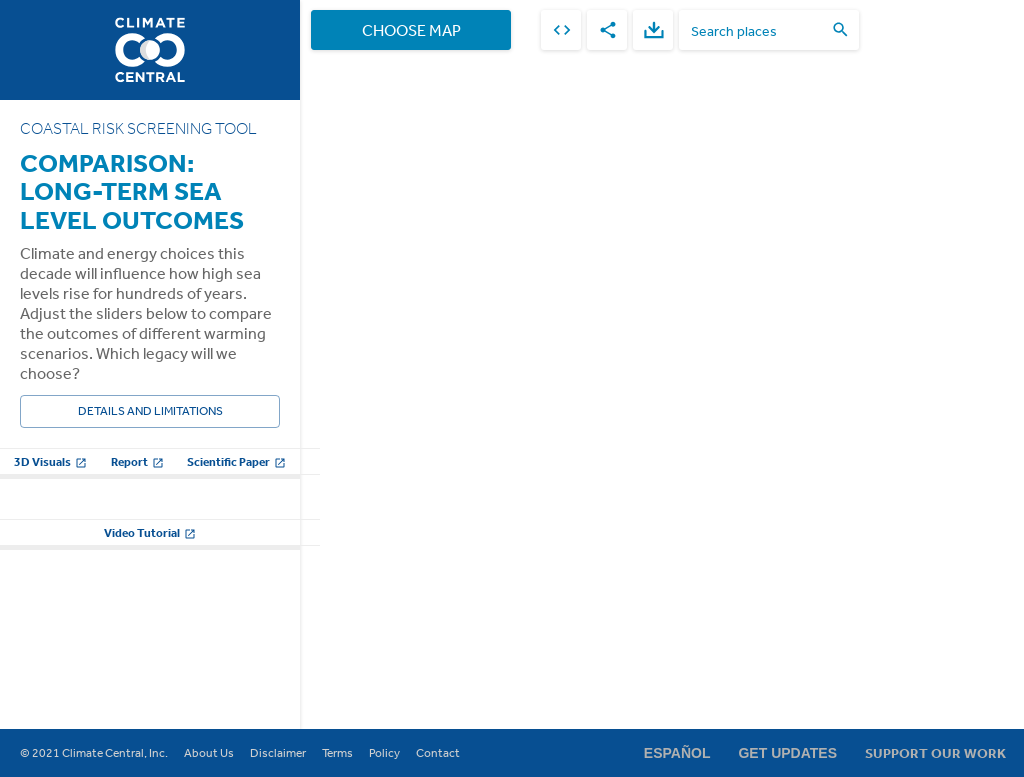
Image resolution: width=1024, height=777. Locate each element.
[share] (607, 30)
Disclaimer (278, 753)
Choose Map (411, 30)
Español (677, 753)
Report (137, 461)
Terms (337, 753)
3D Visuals (50, 461)
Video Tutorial (150, 701)
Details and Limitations (150, 411)
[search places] (757, 30)
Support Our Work (935, 753)
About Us (209, 753)
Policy (384, 753)
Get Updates (787, 753)
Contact (438, 753)
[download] (653, 30)
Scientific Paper (236, 461)
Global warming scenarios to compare (126, 514)
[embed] (561, 30)
